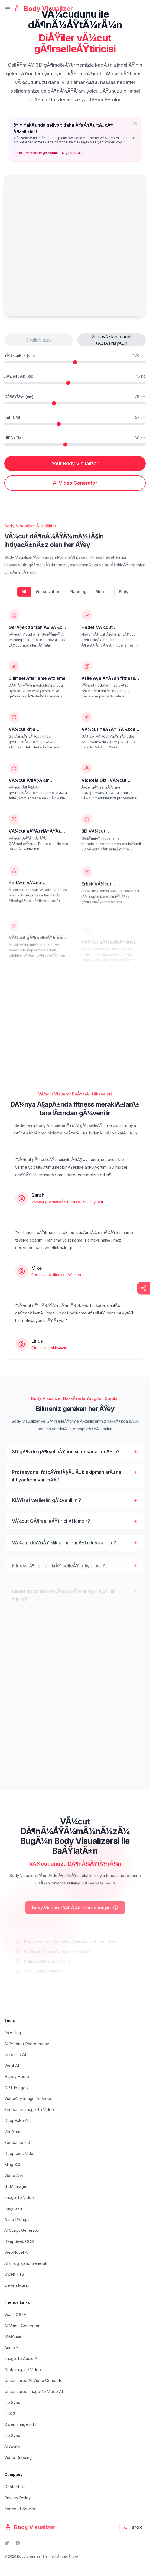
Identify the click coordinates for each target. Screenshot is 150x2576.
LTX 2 (9, 2413)
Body (123, 597)
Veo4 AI (11, 2065)
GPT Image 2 (16, 2087)
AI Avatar (12, 2446)
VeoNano (12, 2131)
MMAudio (13, 2336)
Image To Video (19, 2197)
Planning (78, 597)
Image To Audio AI (21, 2358)
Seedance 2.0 (17, 2142)
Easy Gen (13, 2208)
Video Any (13, 2175)
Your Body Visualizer (75, 463)
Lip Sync (12, 2402)
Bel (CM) (12, 417)
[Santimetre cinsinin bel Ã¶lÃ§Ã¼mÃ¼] (75, 424)
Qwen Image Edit (20, 2424)
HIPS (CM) (13, 438)
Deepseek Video (20, 2153)
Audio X (11, 2347)
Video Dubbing (18, 2457)
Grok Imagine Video (22, 2369)
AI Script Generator (22, 2230)
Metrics (103, 597)
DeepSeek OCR (19, 2241)
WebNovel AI (16, 2252)
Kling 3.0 (12, 2164)
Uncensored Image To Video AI (33, 2391)
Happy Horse (16, 2076)
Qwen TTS (14, 2274)
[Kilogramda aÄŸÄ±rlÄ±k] (75, 383)
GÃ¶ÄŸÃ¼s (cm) (19, 396)
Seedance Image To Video (29, 2109)
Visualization (47, 597)
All (24, 597)
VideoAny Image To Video (28, 2098)
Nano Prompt (16, 2219)
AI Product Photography (26, 2043)
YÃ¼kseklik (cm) (19, 355)
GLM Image (15, 2186)
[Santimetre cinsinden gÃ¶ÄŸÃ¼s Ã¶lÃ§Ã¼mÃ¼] (75, 403)
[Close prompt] (135, 123)
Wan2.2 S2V (15, 2314)
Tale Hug (12, 2032)
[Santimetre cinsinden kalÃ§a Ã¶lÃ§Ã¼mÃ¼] (75, 444)
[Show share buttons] (143, 1288)
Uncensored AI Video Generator (34, 2380)
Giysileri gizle (38, 340)
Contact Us (14, 2486)
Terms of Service (20, 2508)
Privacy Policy (17, 2497)
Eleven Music (16, 2285)
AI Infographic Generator (27, 2263)
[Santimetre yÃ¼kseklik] (75, 362)
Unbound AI (15, 2054)
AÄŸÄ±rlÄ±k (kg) (19, 376)
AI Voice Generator (22, 2325)
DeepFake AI (16, 2120)
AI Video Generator (75, 483)
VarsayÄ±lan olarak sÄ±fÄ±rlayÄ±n (111, 340)
